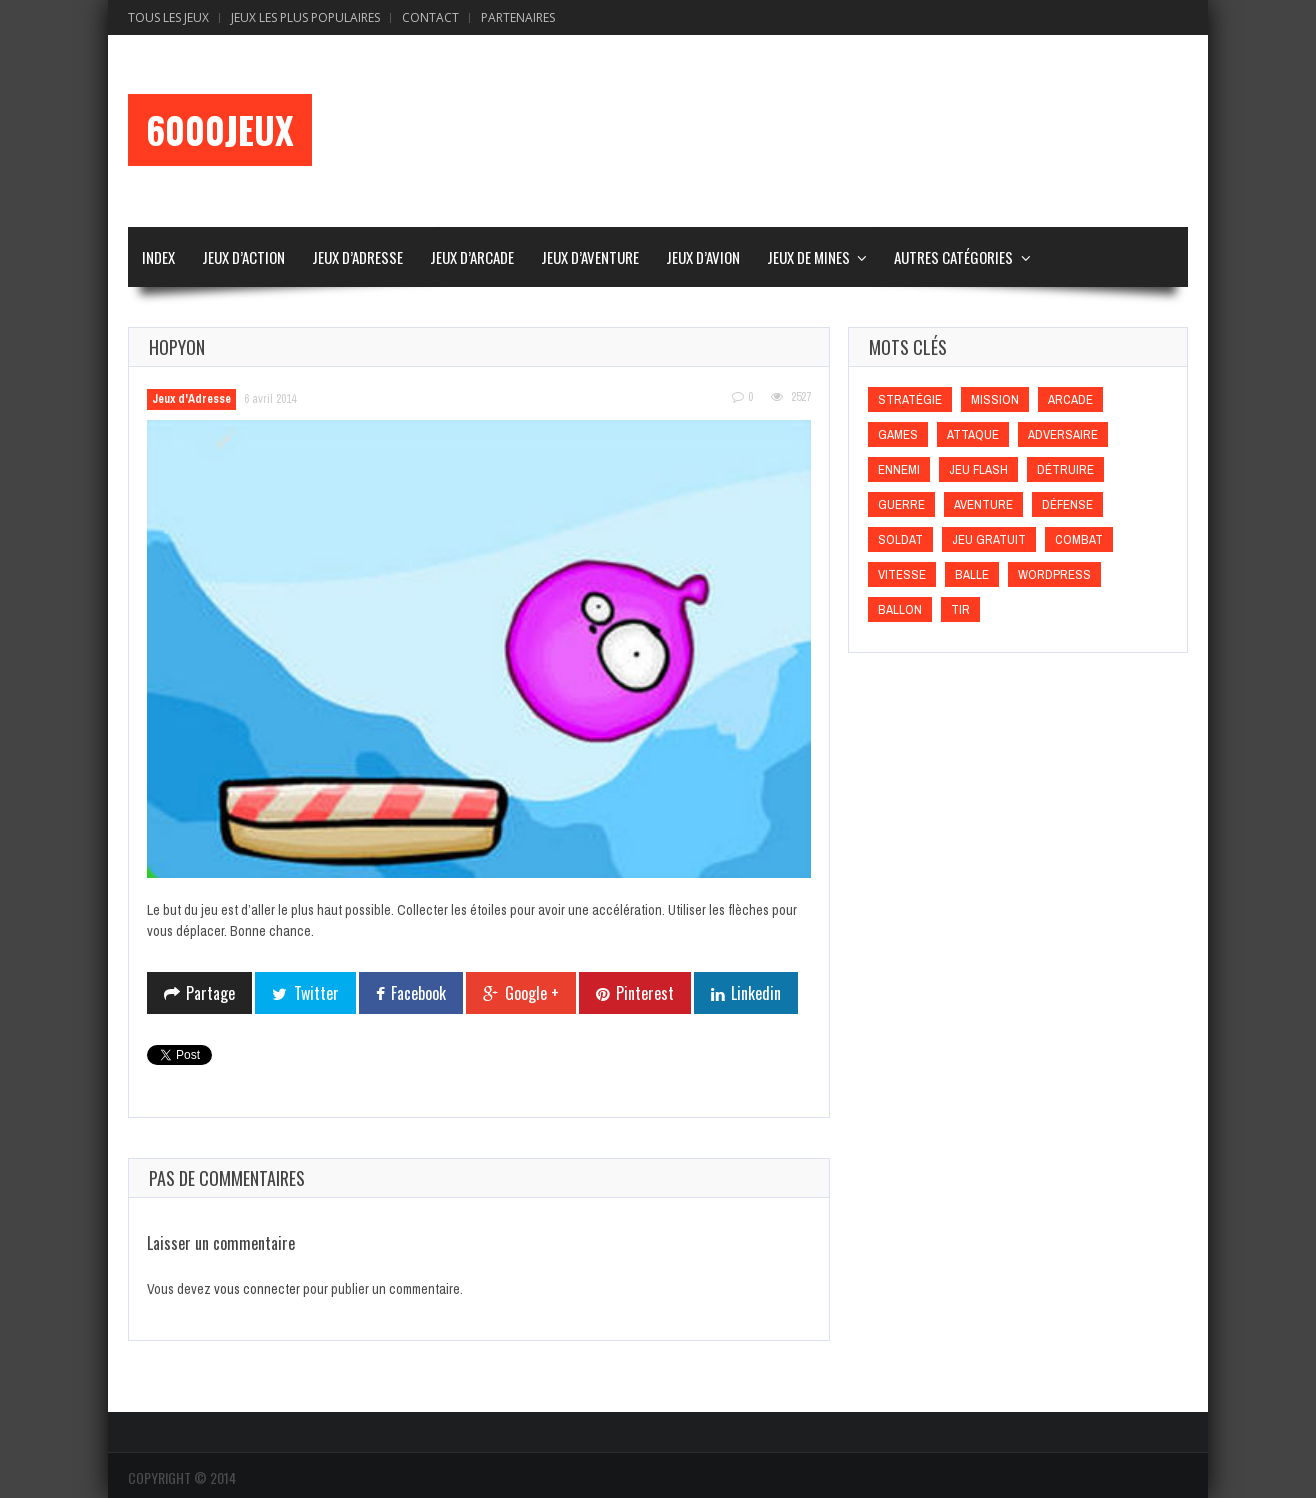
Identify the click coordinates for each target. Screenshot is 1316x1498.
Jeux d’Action (243, 257)
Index (158, 257)
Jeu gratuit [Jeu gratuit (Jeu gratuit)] (989, 539)
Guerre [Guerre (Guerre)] (901, 504)
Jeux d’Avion (703, 257)
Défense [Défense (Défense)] (1067, 504)
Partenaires (518, 17)
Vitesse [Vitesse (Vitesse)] (902, 574)
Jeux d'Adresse (191, 399)
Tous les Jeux (168, 17)
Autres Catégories (953, 257)
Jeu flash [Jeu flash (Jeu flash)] (978, 469)
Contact (430, 17)
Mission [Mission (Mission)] (995, 399)
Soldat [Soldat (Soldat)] (900, 539)
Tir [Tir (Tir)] (960, 609)
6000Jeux (220, 130)
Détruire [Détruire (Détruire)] (1065, 469)
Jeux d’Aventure (590, 257)
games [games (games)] (898, 434)
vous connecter (257, 1289)
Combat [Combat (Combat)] (1079, 539)
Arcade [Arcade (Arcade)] (1070, 399)
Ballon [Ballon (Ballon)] (900, 609)
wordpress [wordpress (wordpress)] (1054, 574)
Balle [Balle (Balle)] (972, 574)
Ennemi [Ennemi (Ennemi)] (899, 469)
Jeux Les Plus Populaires (305, 17)
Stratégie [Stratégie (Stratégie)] (910, 399)
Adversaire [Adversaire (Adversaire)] (1063, 434)
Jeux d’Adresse (357, 257)
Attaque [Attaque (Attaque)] (973, 434)
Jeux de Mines (808, 257)
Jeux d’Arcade (472, 257)
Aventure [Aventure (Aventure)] (983, 504)
